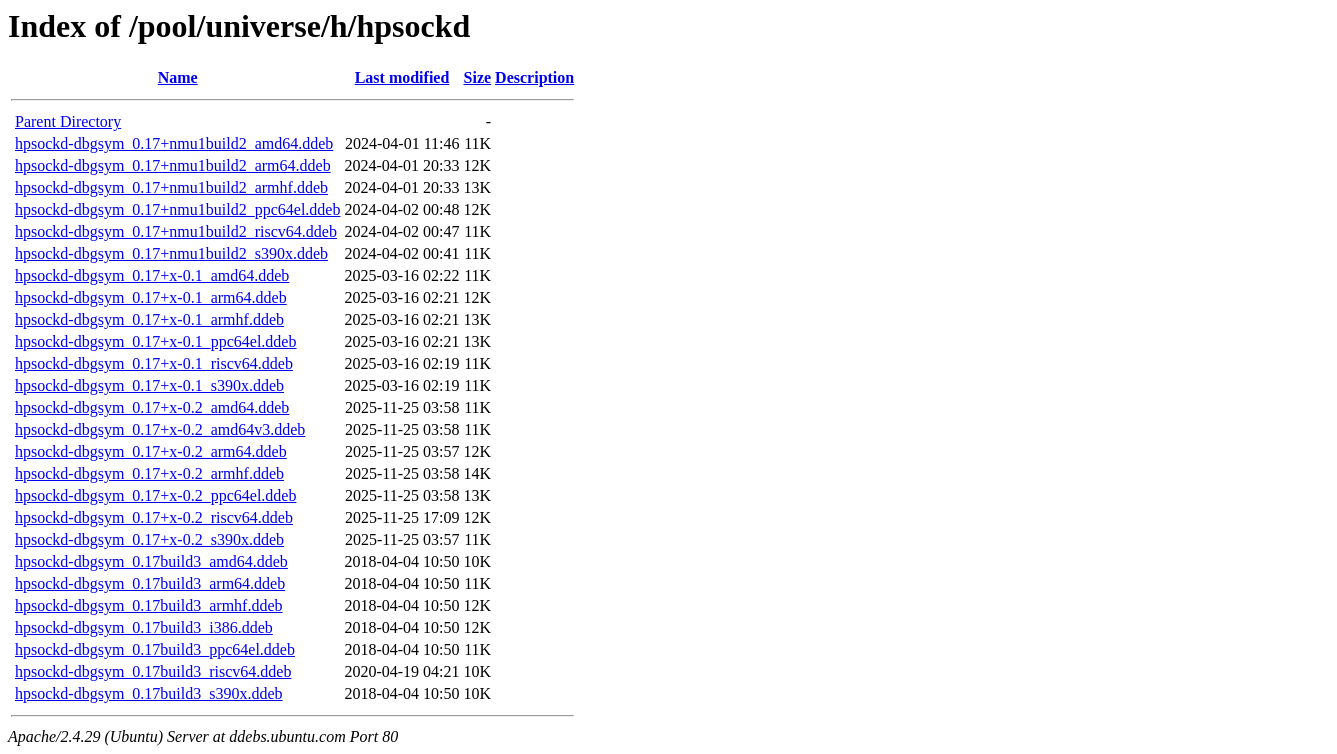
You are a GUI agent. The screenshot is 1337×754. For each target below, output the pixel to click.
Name (178, 77)
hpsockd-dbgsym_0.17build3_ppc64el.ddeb (155, 649)
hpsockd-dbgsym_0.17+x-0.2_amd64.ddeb (152, 407)
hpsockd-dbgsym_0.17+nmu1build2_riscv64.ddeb (176, 231)
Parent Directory (68, 121)
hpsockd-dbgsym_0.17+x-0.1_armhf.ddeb (149, 319)
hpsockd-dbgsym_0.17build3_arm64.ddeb (150, 583)
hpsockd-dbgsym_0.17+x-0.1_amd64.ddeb (152, 275)
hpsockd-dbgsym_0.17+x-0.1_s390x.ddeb (149, 385)
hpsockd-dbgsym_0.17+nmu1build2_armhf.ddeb (171, 187)
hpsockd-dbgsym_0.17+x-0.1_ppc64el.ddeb (155, 341)
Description (534, 77)
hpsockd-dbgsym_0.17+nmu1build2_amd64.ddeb (174, 143)
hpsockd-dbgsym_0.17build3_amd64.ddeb (151, 561)
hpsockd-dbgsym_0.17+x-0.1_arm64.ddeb (151, 297)
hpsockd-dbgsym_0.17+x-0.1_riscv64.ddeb (154, 363)
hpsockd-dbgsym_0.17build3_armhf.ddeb (149, 605)
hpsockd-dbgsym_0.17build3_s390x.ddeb (149, 693)
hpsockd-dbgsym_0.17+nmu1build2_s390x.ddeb (171, 253)
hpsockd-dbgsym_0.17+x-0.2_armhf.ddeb (149, 473)
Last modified (402, 77)
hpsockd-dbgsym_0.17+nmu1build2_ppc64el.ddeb (177, 209)
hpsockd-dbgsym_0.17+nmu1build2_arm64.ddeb (173, 165)
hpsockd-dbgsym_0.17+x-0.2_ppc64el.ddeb (155, 495)
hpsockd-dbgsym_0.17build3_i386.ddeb (144, 627)
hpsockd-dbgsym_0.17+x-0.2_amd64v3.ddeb (160, 429)
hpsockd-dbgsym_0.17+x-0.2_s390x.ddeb (149, 539)
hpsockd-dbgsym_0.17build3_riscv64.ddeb (153, 671)
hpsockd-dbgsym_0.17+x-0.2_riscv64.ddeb (154, 517)
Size (478, 77)
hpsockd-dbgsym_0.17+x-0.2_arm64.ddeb (151, 451)
